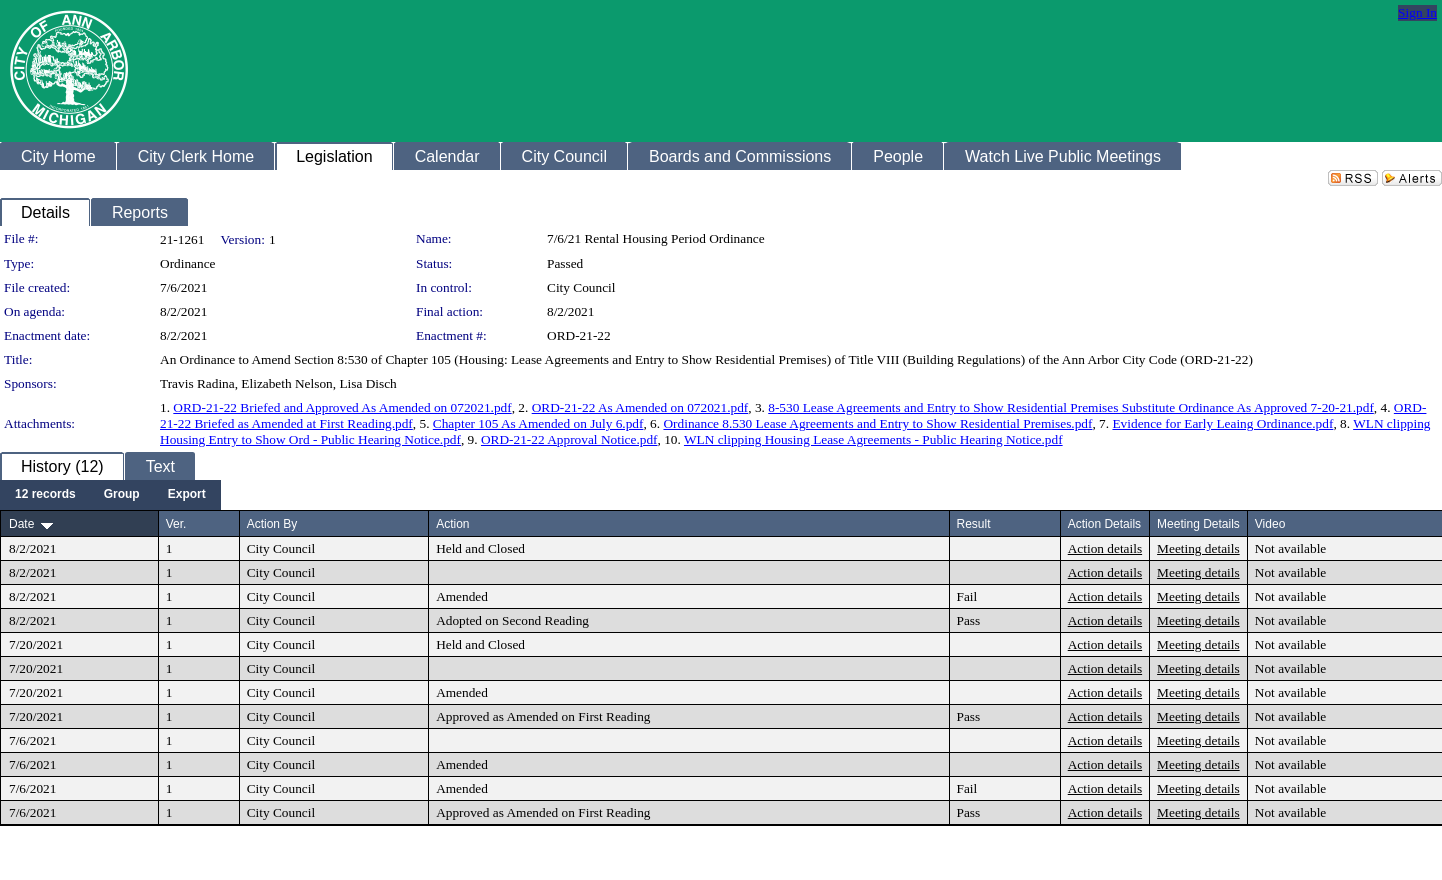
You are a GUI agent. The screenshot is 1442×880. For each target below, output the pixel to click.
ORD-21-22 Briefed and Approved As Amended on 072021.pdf (342, 407)
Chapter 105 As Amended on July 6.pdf (538, 423)
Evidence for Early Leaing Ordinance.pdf (1222, 423)
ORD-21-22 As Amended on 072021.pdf (640, 407)
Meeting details (1198, 548)
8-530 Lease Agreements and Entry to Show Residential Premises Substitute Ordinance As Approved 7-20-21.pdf (1071, 407)
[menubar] (110, 495)
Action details (1105, 548)
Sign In (1417, 12)
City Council (581, 287)
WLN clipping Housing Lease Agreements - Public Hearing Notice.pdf (873, 439)
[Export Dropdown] (187, 495)
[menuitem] (45, 495)
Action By (272, 524)
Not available (1290, 548)
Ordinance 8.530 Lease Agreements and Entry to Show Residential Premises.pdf (877, 423)
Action (452, 524)
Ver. (176, 524)
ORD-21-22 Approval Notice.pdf (569, 439)
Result (974, 524)
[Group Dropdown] (122, 495)
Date (21, 524)
